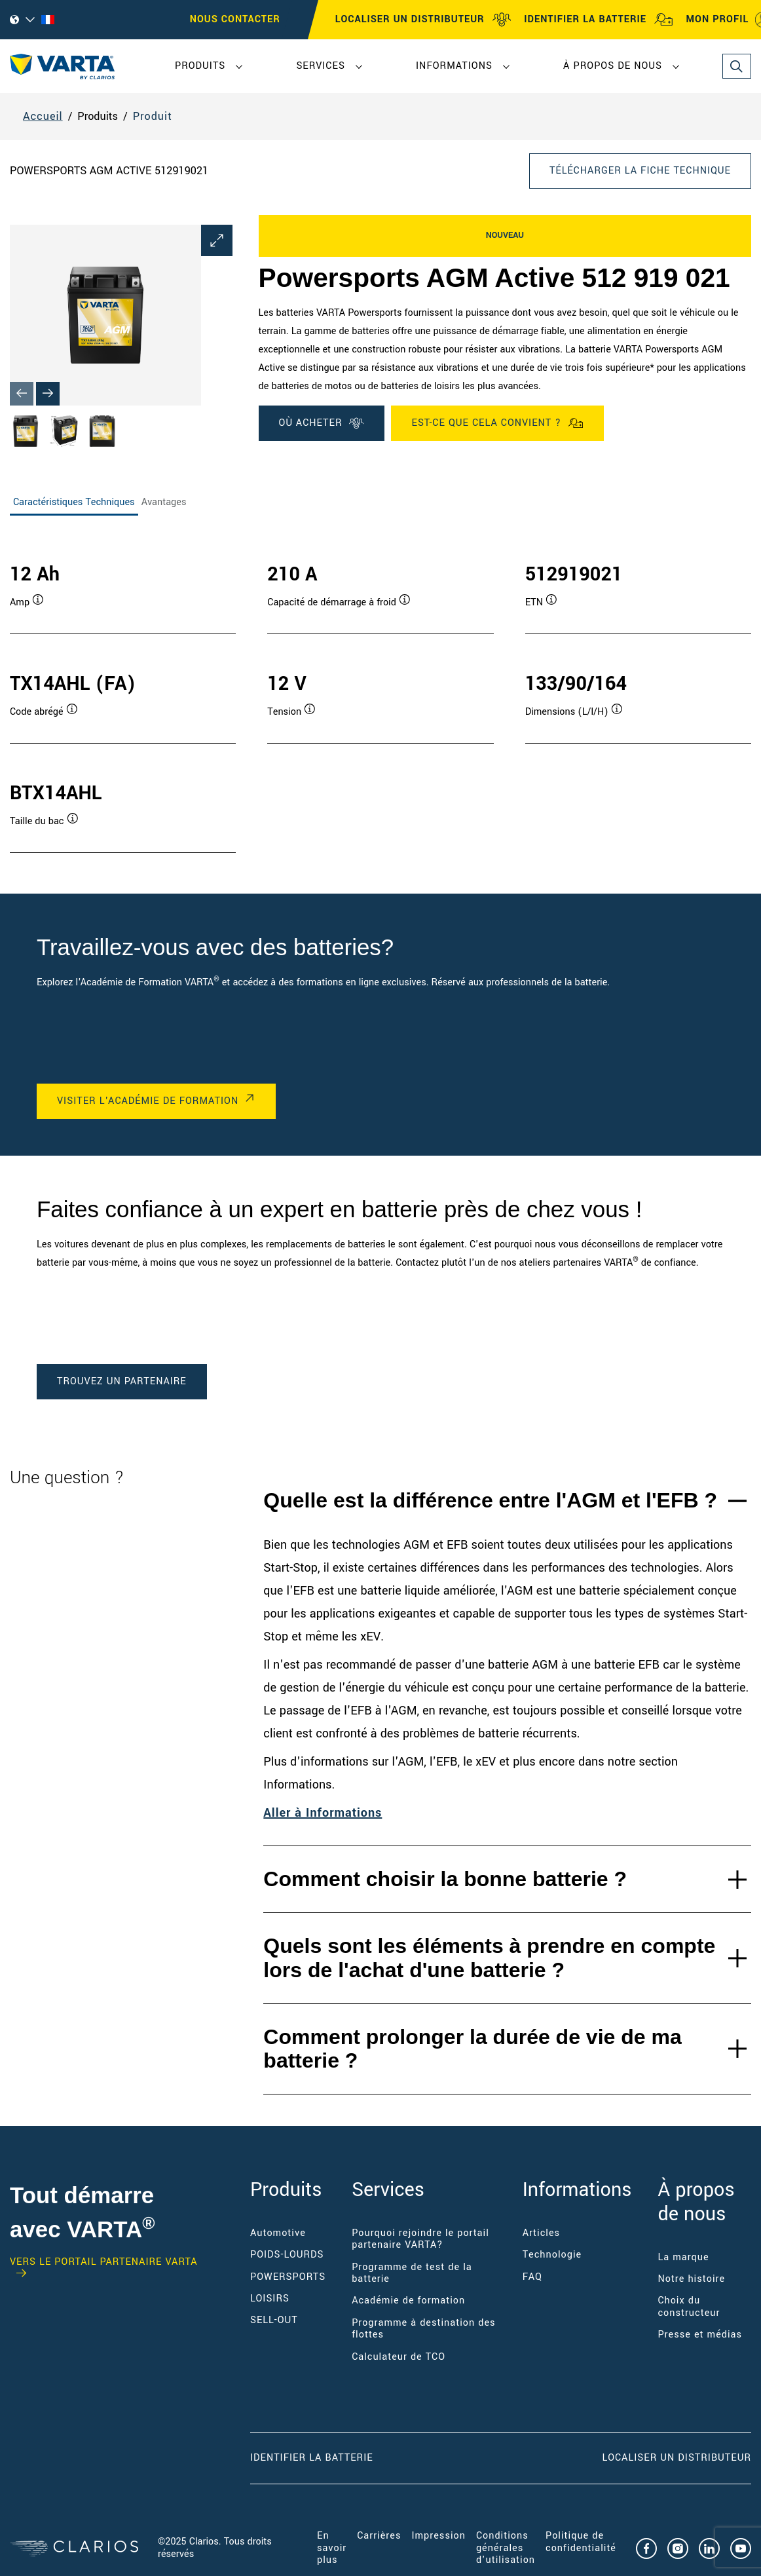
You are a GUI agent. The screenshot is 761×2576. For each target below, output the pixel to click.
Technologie (552, 2255)
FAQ (532, 2277)
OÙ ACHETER (322, 423)
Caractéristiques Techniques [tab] (74, 502)
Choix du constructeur (689, 2306)
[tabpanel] (380, 694)
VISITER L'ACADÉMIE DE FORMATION (147, 1101)
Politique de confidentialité (581, 2541)
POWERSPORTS (287, 2277)
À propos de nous (612, 66)
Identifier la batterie (311, 2458)
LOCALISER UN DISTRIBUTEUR (423, 19)
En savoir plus (331, 2548)
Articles (541, 2233)
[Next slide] (48, 394)
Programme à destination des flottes (423, 2328)
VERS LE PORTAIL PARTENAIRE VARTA (104, 2262)
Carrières (379, 2536)
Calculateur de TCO (398, 2357)
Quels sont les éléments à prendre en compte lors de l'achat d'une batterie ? (489, 1958)
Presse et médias (700, 2334)
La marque (683, 2257)
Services (320, 66)
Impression (438, 2536)
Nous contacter (235, 19)
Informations (454, 66)
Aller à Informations (322, 1812)
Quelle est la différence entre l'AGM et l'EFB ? (490, 1500)
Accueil (43, 116)
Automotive (278, 2233)
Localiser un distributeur (677, 2458)
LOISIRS (269, 2298)
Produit (152, 116)
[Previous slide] (21, 394)
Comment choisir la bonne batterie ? (445, 1879)
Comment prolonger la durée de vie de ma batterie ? (472, 2049)
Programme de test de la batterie (412, 2273)
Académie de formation (408, 2300)
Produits (200, 66)
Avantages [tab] (164, 502)
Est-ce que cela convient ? (497, 423)
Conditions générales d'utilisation (505, 2548)
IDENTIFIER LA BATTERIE (598, 19)
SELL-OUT (274, 2320)
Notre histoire (691, 2279)
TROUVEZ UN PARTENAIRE (122, 1381)
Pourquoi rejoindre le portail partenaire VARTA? (420, 2239)
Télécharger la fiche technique (640, 171)
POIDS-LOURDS (287, 2255)
